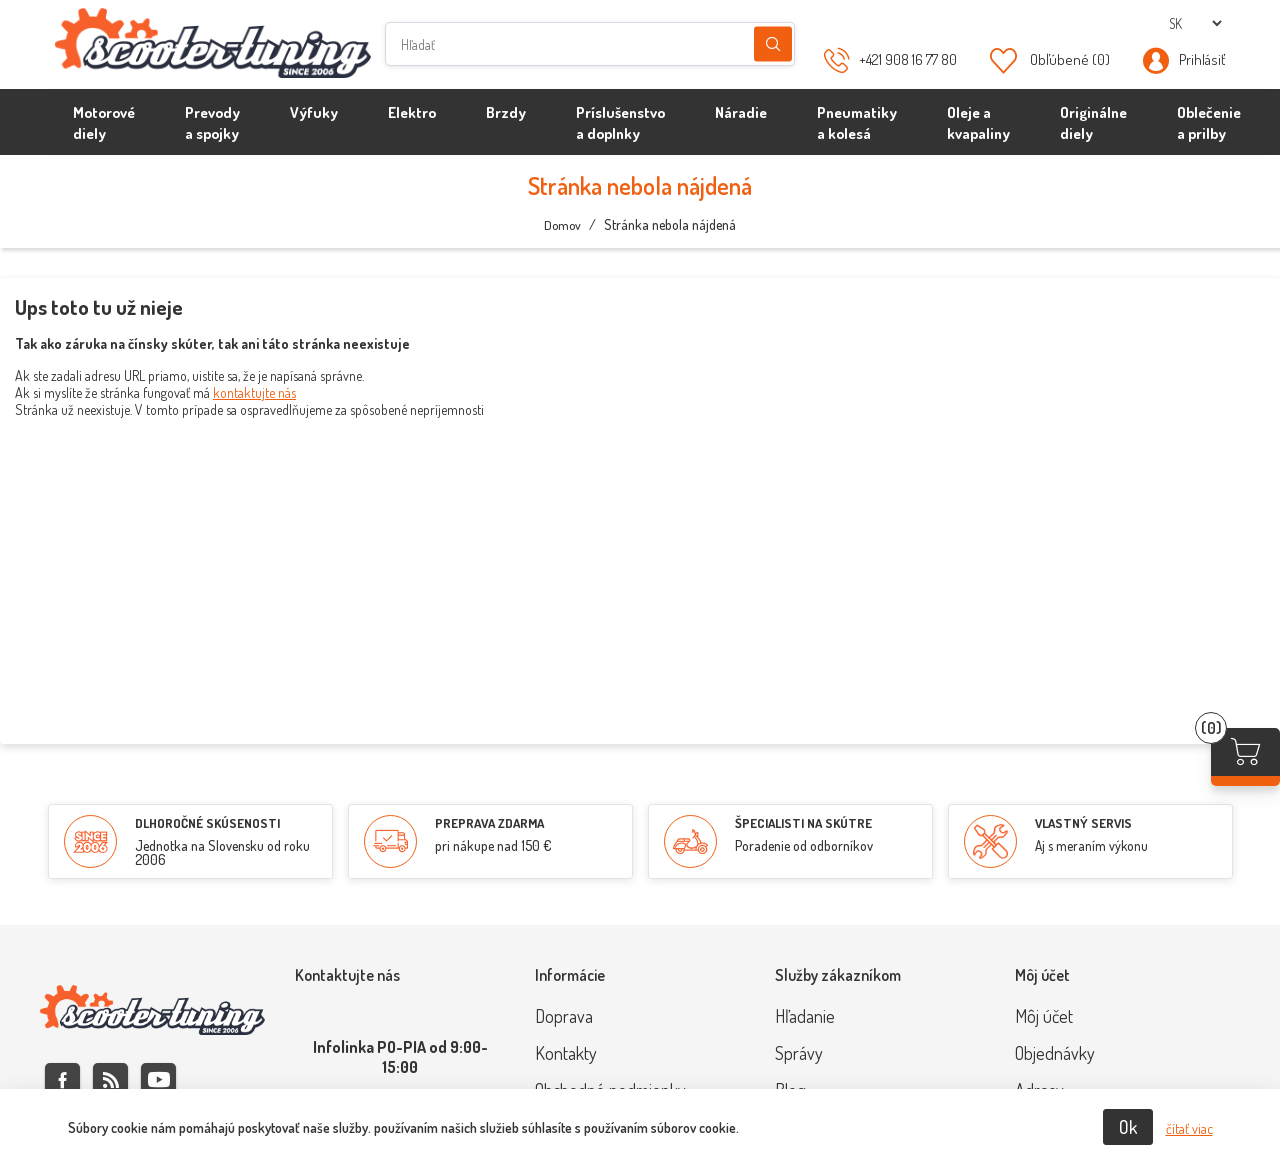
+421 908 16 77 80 (908, 59)
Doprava (564, 1016)
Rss (110, 1080)
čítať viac (1189, 1128)
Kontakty (566, 1053)
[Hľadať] (590, 44)
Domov (562, 225)
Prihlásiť (1202, 59)
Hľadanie (773, 44)
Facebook (62, 1080)
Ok (1128, 1127)
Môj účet (1044, 1016)
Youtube (158, 1080)
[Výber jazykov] (1195, 23)
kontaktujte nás (254, 392)
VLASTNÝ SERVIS (1083, 823)
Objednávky (1055, 1053)
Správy (799, 1053)
